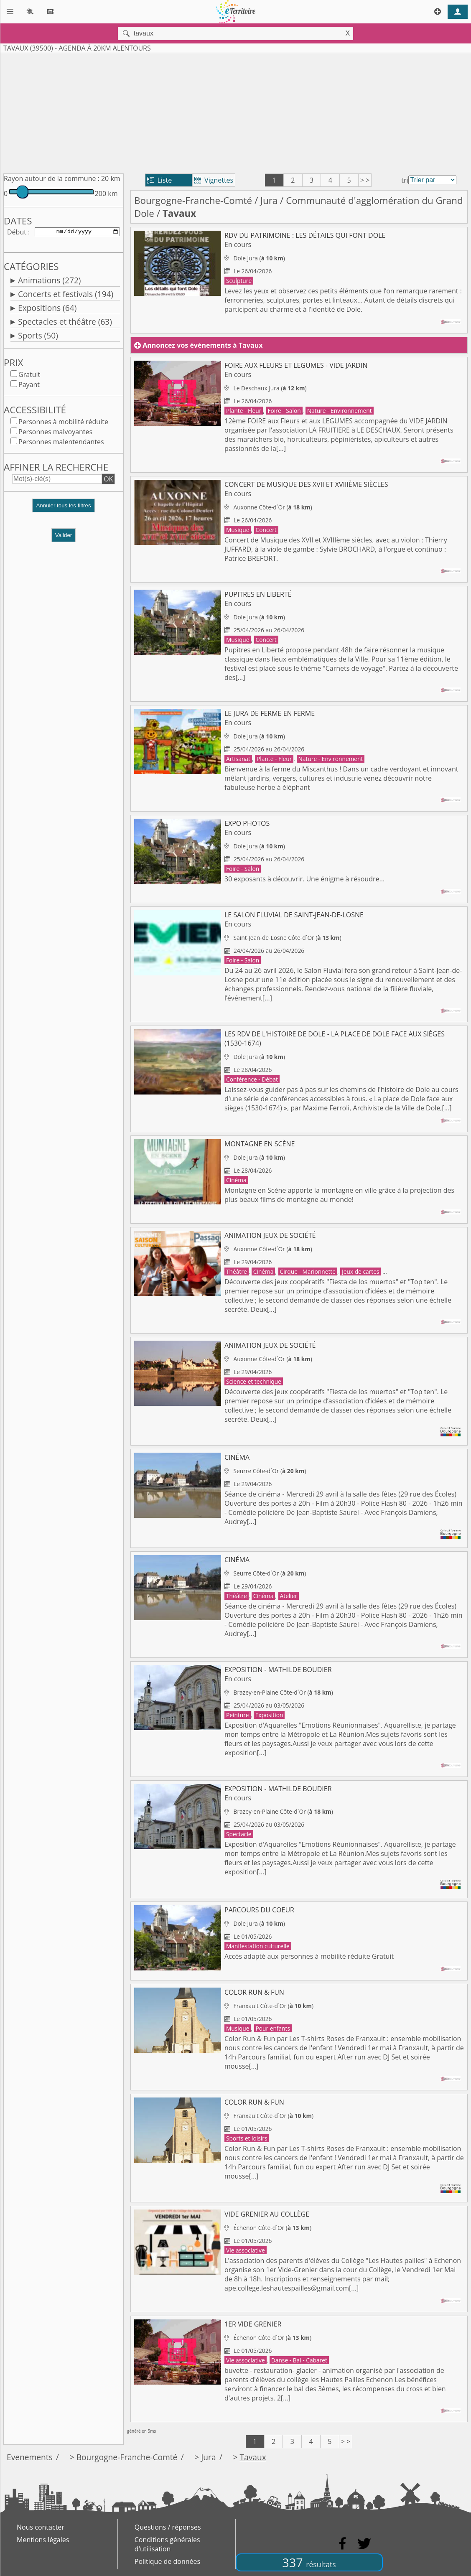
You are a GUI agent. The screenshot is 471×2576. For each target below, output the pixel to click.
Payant (29, 386)
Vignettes (213, 180)
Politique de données (167, 2561)
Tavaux (252, 2457)
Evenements (30, 2457)
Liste (159, 180)
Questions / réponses (168, 2527)
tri (404, 180)
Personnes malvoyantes (55, 433)
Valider (63, 537)
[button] (63, 510)
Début (16, 232)
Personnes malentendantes (61, 443)
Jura (269, 200)
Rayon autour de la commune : (51, 178)
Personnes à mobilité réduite (63, 423)
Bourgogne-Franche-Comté (193, 200)
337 (309, 2562)
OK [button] (108, 480)
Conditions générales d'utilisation (167, 2544)
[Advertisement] (235, 111)
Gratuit (29, 376)
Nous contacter (40, 2527)
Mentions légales (43, 2539)
